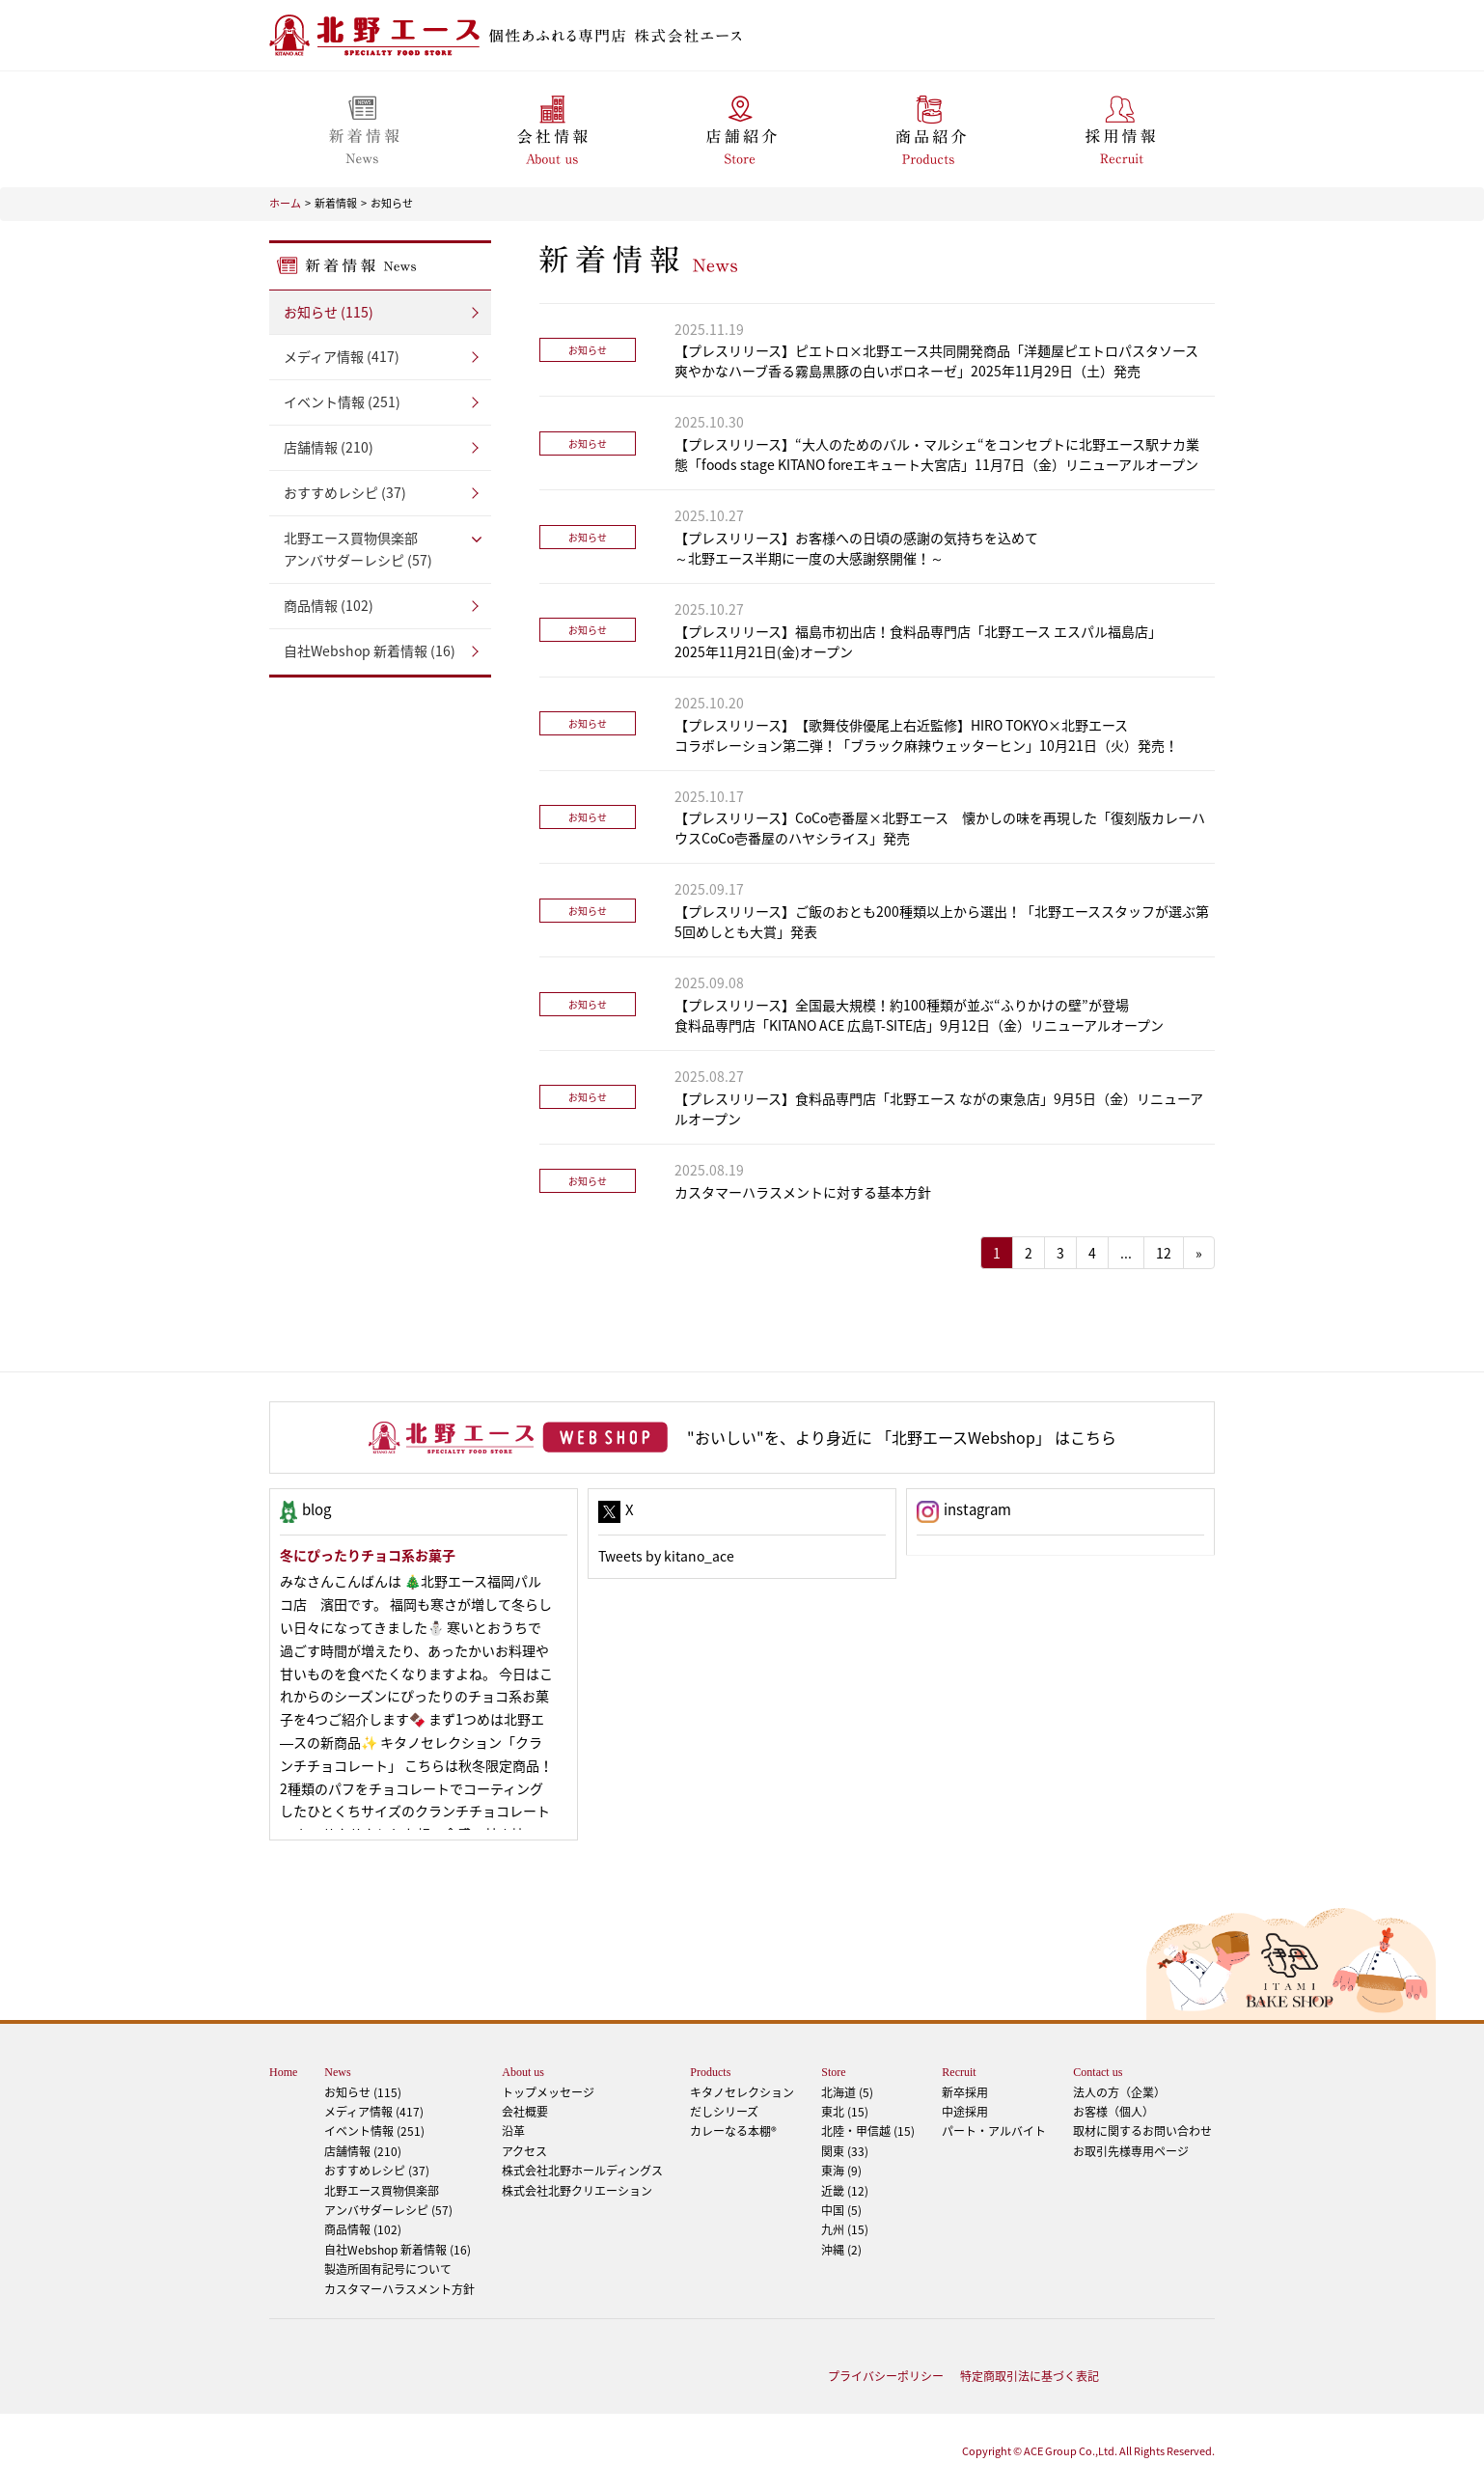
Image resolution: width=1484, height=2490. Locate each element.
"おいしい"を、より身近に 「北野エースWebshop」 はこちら (901, 1437)
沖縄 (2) (841, 2249)
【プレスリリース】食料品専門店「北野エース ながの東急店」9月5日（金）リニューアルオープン (938, 1108)
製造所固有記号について (388, 2269)
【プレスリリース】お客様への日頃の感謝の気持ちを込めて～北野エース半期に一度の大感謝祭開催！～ (856, 547)
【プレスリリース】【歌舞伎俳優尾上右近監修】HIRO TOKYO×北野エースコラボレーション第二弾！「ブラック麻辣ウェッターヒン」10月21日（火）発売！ (926, 735)
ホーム (285, 203)
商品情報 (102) (328, 605)
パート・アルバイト (994, 2131)
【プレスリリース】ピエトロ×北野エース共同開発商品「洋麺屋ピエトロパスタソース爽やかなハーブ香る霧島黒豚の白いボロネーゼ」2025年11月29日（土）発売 (936, 360)
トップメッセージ (548, 2092)
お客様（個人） (1113, 2111)
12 (1163, 1252)
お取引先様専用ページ (1131, 2151)
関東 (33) (844, 2151)
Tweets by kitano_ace (666, 1555)
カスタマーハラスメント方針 (399, 2289)
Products (710, 2072)
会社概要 (525, 2111)
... (1126, 1252)
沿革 (513, 2131)
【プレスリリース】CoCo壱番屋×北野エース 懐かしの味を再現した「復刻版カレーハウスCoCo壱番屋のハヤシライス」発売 (939, 827)
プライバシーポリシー (886, 2376)
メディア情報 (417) (341, 356)
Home (283, 2072)
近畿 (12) (844, 2191)
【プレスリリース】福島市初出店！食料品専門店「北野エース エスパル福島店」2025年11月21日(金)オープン (918, 641)
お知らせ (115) (328, 311)
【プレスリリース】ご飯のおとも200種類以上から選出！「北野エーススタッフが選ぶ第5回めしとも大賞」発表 (941, 921)
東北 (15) (844, 2111)
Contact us (1097, 2072)
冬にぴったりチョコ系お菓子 (367, 1554)
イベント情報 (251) (342, 401)
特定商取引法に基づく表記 (1029, 2376)
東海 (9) (841, 2170)
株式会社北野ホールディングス (582, 2170)
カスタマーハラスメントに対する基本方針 (802, 1192)
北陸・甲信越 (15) (868, 2131)
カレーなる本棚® (733, 2131)
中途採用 (965, 2111)
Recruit (959, 2072)
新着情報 (336, 203)
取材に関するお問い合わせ (1142, 2131)
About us (523, 2072)
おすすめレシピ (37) (345, 492)
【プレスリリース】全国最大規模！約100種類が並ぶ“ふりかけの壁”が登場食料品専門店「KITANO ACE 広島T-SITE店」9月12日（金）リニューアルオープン (919, 1015)
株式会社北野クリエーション (577, 2191)
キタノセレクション (742, 2092)
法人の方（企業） (1119, 2092)
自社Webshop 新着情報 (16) (369, 650)
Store (833, 2072)
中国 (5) (841, 2210)
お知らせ (392, 203)
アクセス (524, 2151)
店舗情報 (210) (328, 446)
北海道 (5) (847, 2092)
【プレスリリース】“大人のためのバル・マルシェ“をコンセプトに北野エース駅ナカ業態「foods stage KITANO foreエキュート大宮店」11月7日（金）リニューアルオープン (936, 454)
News (337, 2072)
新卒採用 (965, 2092)
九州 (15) (844, 2229)
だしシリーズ (724, 2111)
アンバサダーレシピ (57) (380, 548)
